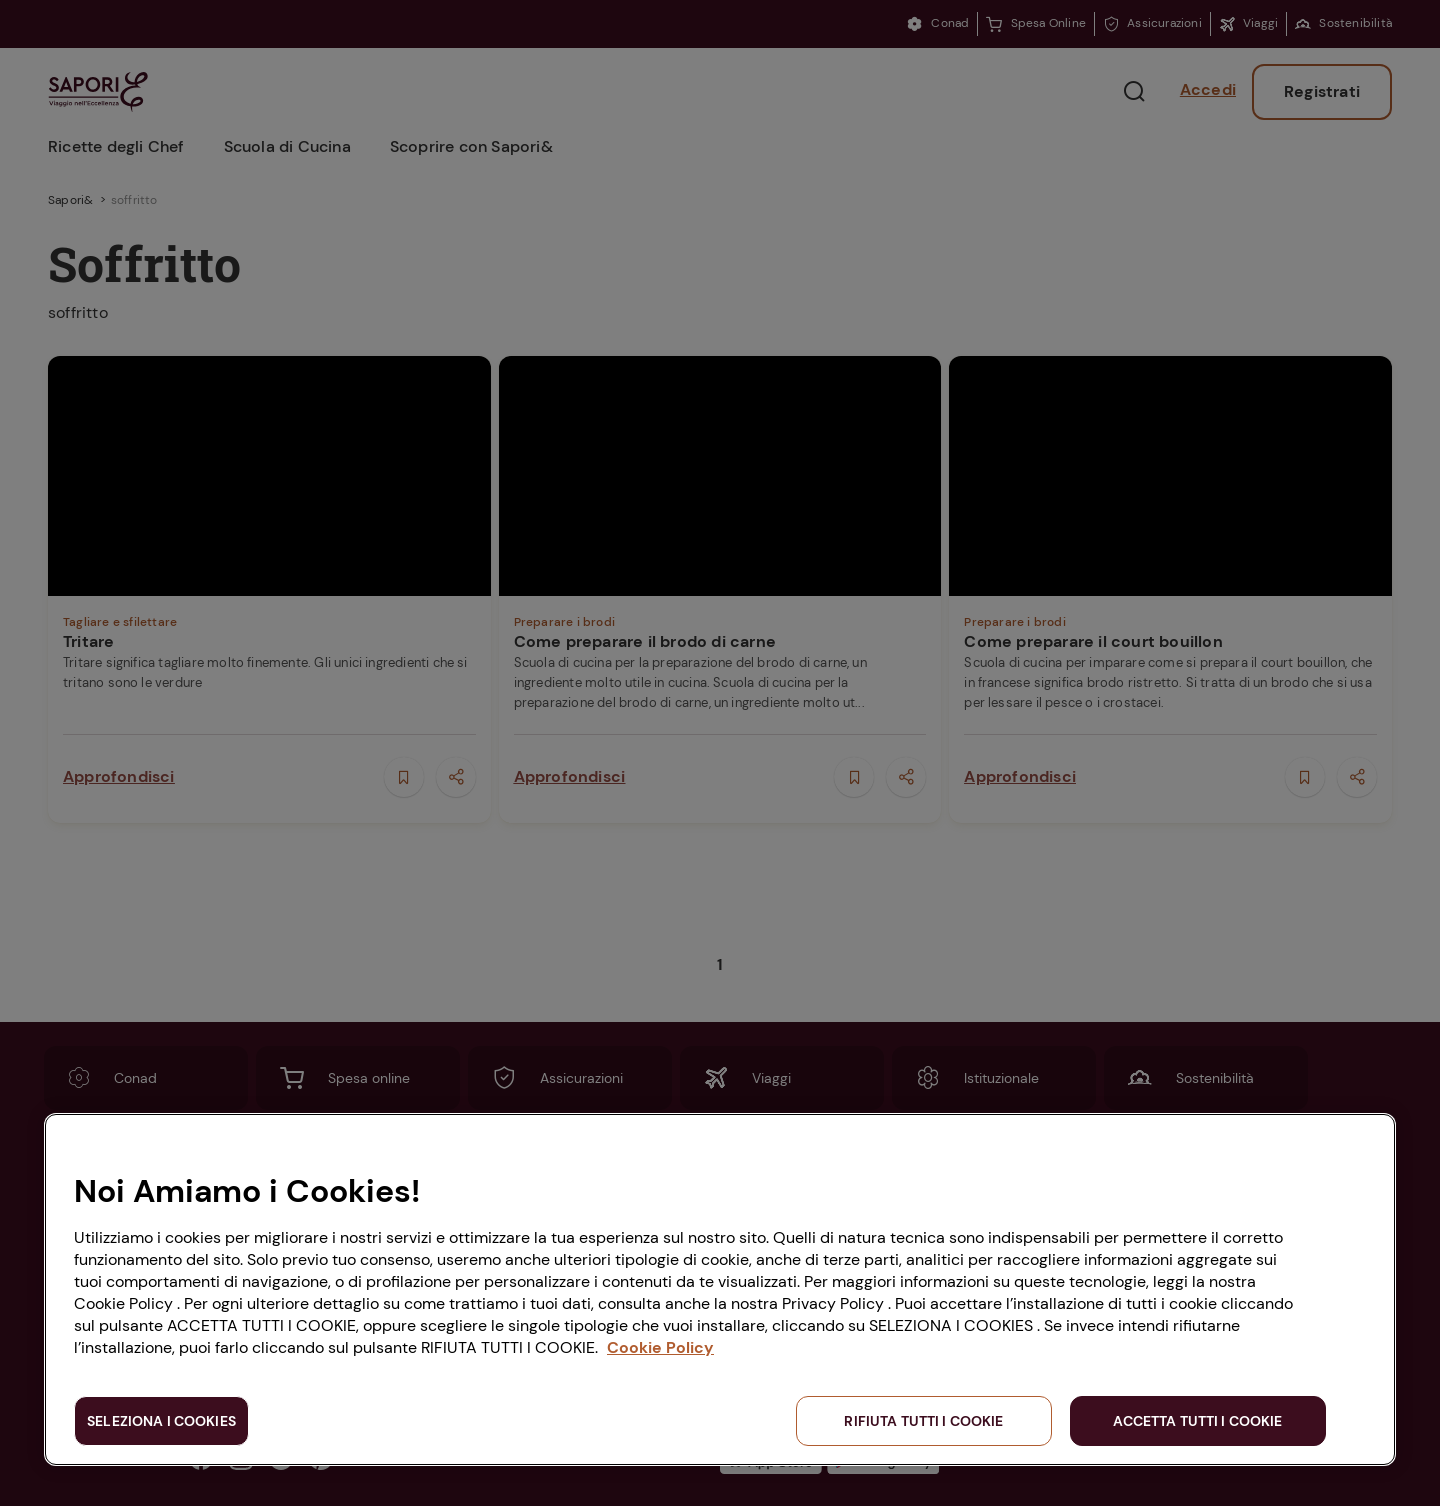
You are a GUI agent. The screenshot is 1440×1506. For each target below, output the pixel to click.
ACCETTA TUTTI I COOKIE (1197, 1421)
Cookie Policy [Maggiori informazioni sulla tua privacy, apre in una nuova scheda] (660, 1347)
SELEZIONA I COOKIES (161, 1421)
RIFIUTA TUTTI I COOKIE (923, 1421)
